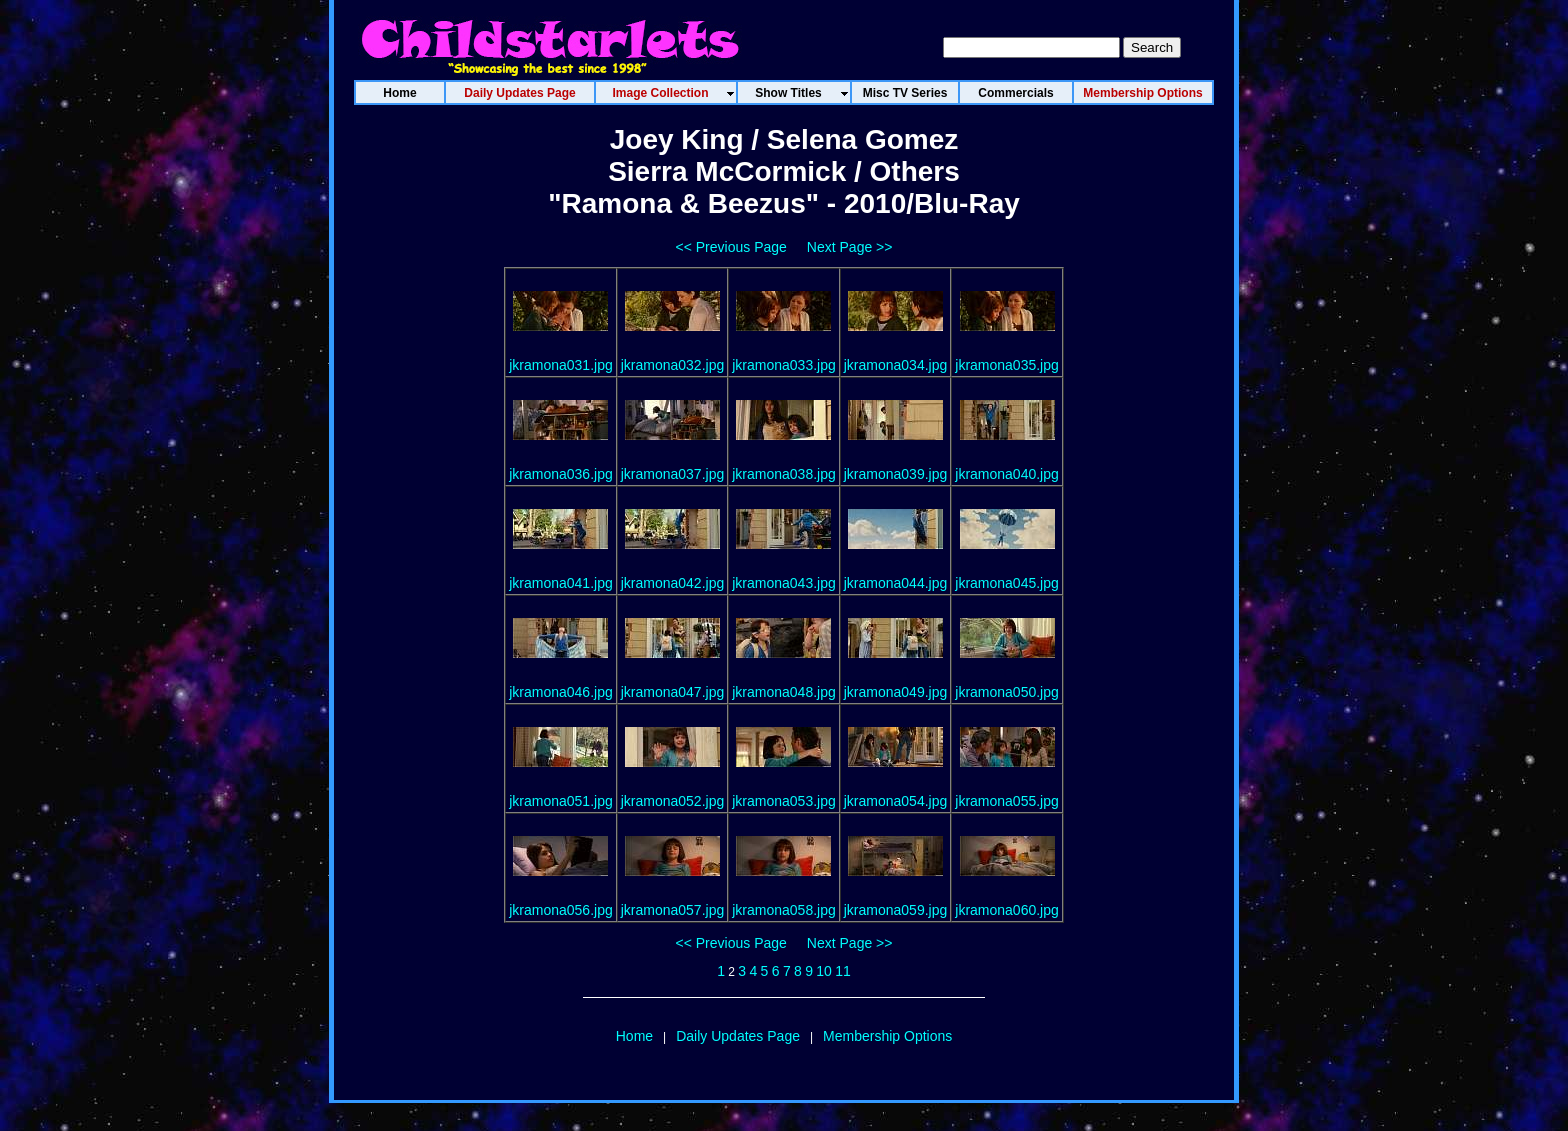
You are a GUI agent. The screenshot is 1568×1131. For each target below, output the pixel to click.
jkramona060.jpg (1007, 910)
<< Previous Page (731, 247)
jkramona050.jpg (1007, 692)
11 (843, 971)
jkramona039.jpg (896, 474)
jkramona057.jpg (673, 910)
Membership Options (887, 1036)
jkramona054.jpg (896, 801)
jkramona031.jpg (561, 365)
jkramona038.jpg (784, 474)
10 (824, 971)
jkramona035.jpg (1007, 365)
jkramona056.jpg (561, 910)
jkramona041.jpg (561, 583)
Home (634, 1036)
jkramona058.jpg (784, 910)
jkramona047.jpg (673, 692)
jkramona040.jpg (1007, 474)
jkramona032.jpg (673, 365)
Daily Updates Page (738, 1036)
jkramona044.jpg (896, 583)
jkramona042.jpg (673, 583)
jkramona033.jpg (784, 365)
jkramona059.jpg (896, 910)
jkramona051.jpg (561, 801)
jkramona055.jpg (1007, 801)
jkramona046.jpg (561, 692)
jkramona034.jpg (896, 365)
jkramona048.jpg (784, 692)
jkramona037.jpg (673, 474)
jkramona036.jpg (561, 474)
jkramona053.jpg (784, 801)
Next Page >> (850, 247)
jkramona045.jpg (1007, 583)
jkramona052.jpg (673, 801)
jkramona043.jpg (784, 583)
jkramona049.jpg (896, 692)
